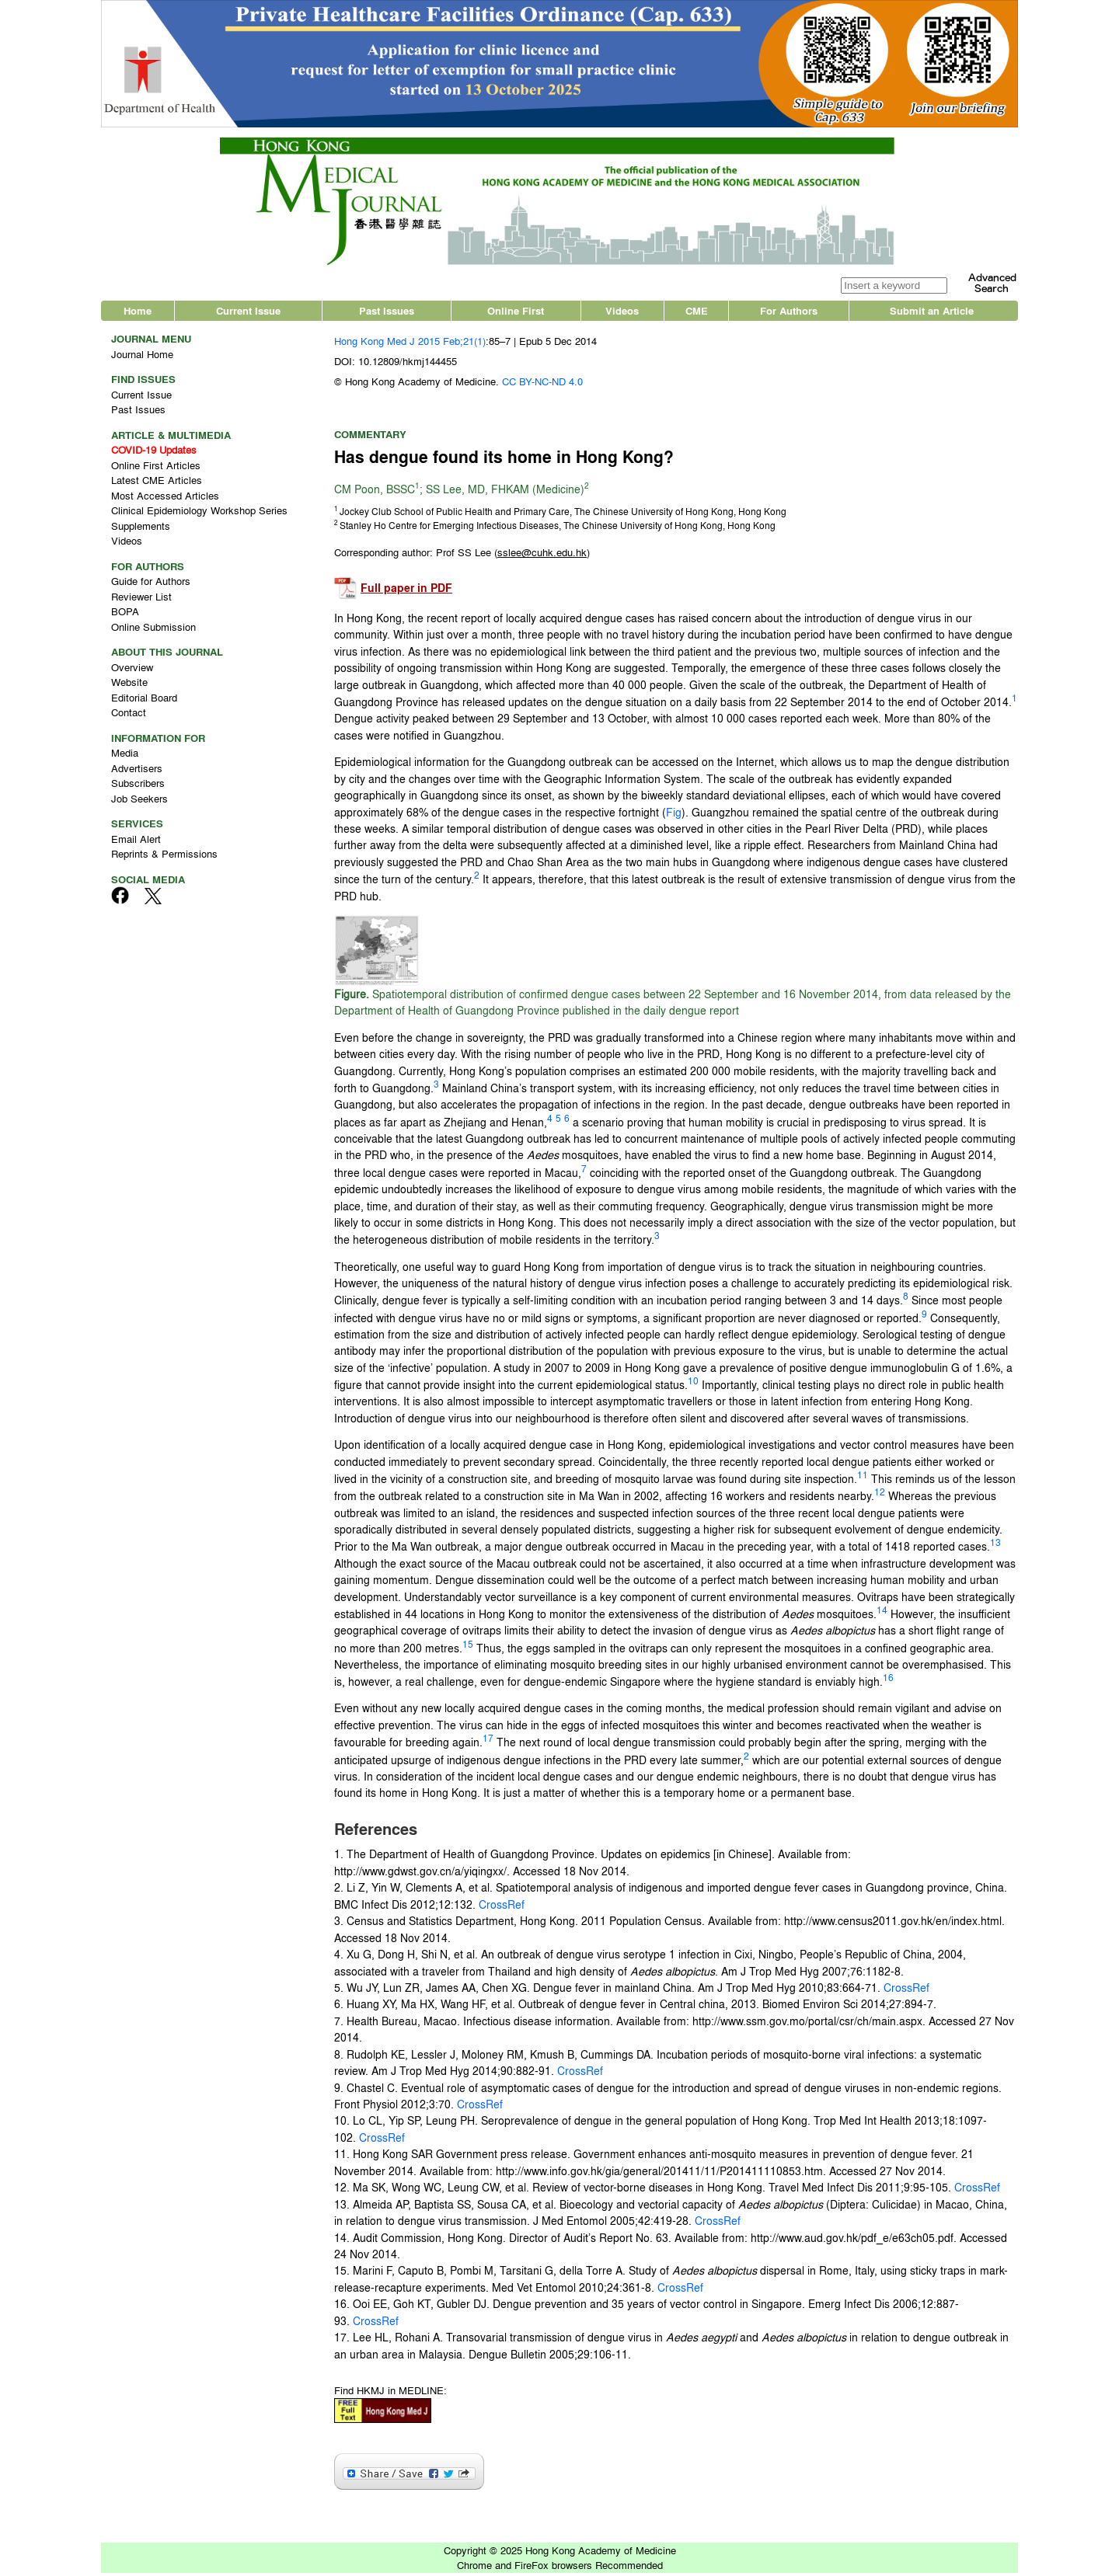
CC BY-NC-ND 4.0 (542, 385)
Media (124, 756)
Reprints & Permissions (164, 857)
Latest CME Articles (156, 483)
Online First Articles (155, 468)
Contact (128, 715)
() (542, 555)
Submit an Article (932, 314)
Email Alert (136, 841)
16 (888, 1681)
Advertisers (136, 771)
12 (879, 1495)
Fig (674, 815)
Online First (515, 314)
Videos (622, 314)
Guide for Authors (150, 584)
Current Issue (248, 314)
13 (995, 1546)
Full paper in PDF (406, 591)
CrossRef (500, 1907)
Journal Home (142, 357)
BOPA (125, 614)
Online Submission (153, 629)
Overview (132, 670)
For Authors (788, 314)
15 (467, 1647)
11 (862, 1478)
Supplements (140, 528)
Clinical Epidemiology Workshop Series (199, 513)
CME (696, 314)
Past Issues (386, 314)
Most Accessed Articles (165, 498)
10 (693, 1384)
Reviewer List (141, 599)
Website (129, 685)
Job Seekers (139, 801)
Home (138, 314)
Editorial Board (144, 700)
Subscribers (138, 786)
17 (488, 1742)
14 (882, 1613)
